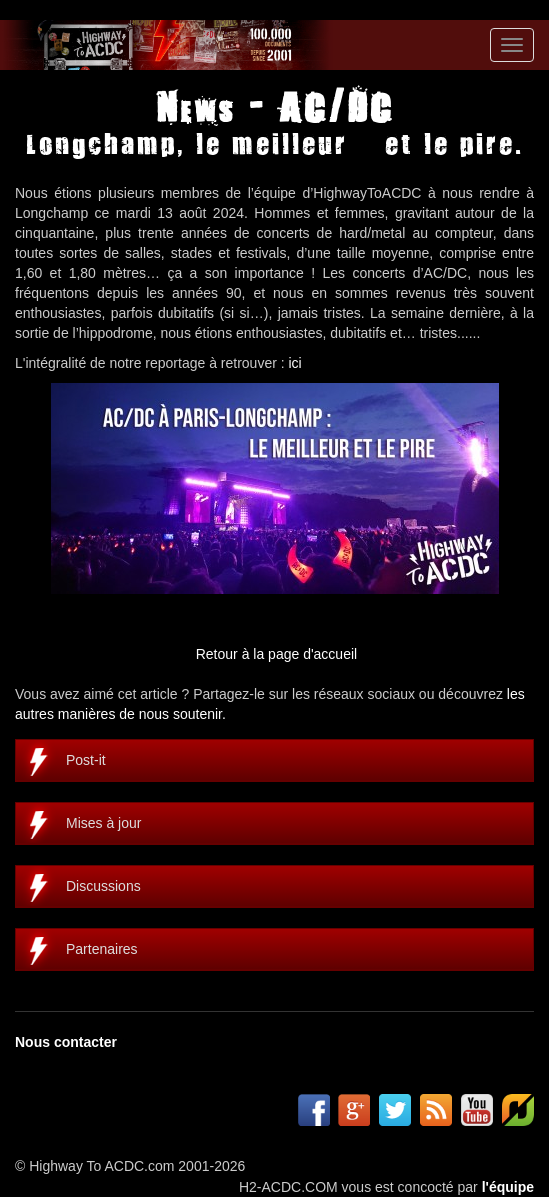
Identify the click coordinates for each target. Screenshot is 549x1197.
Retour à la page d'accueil (276, 654)
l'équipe (508, 1187)
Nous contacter (66, 1042)
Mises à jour (103, 823)
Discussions (103, 886)
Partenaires (102, 949)
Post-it (86, 760)
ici (295, 363)
